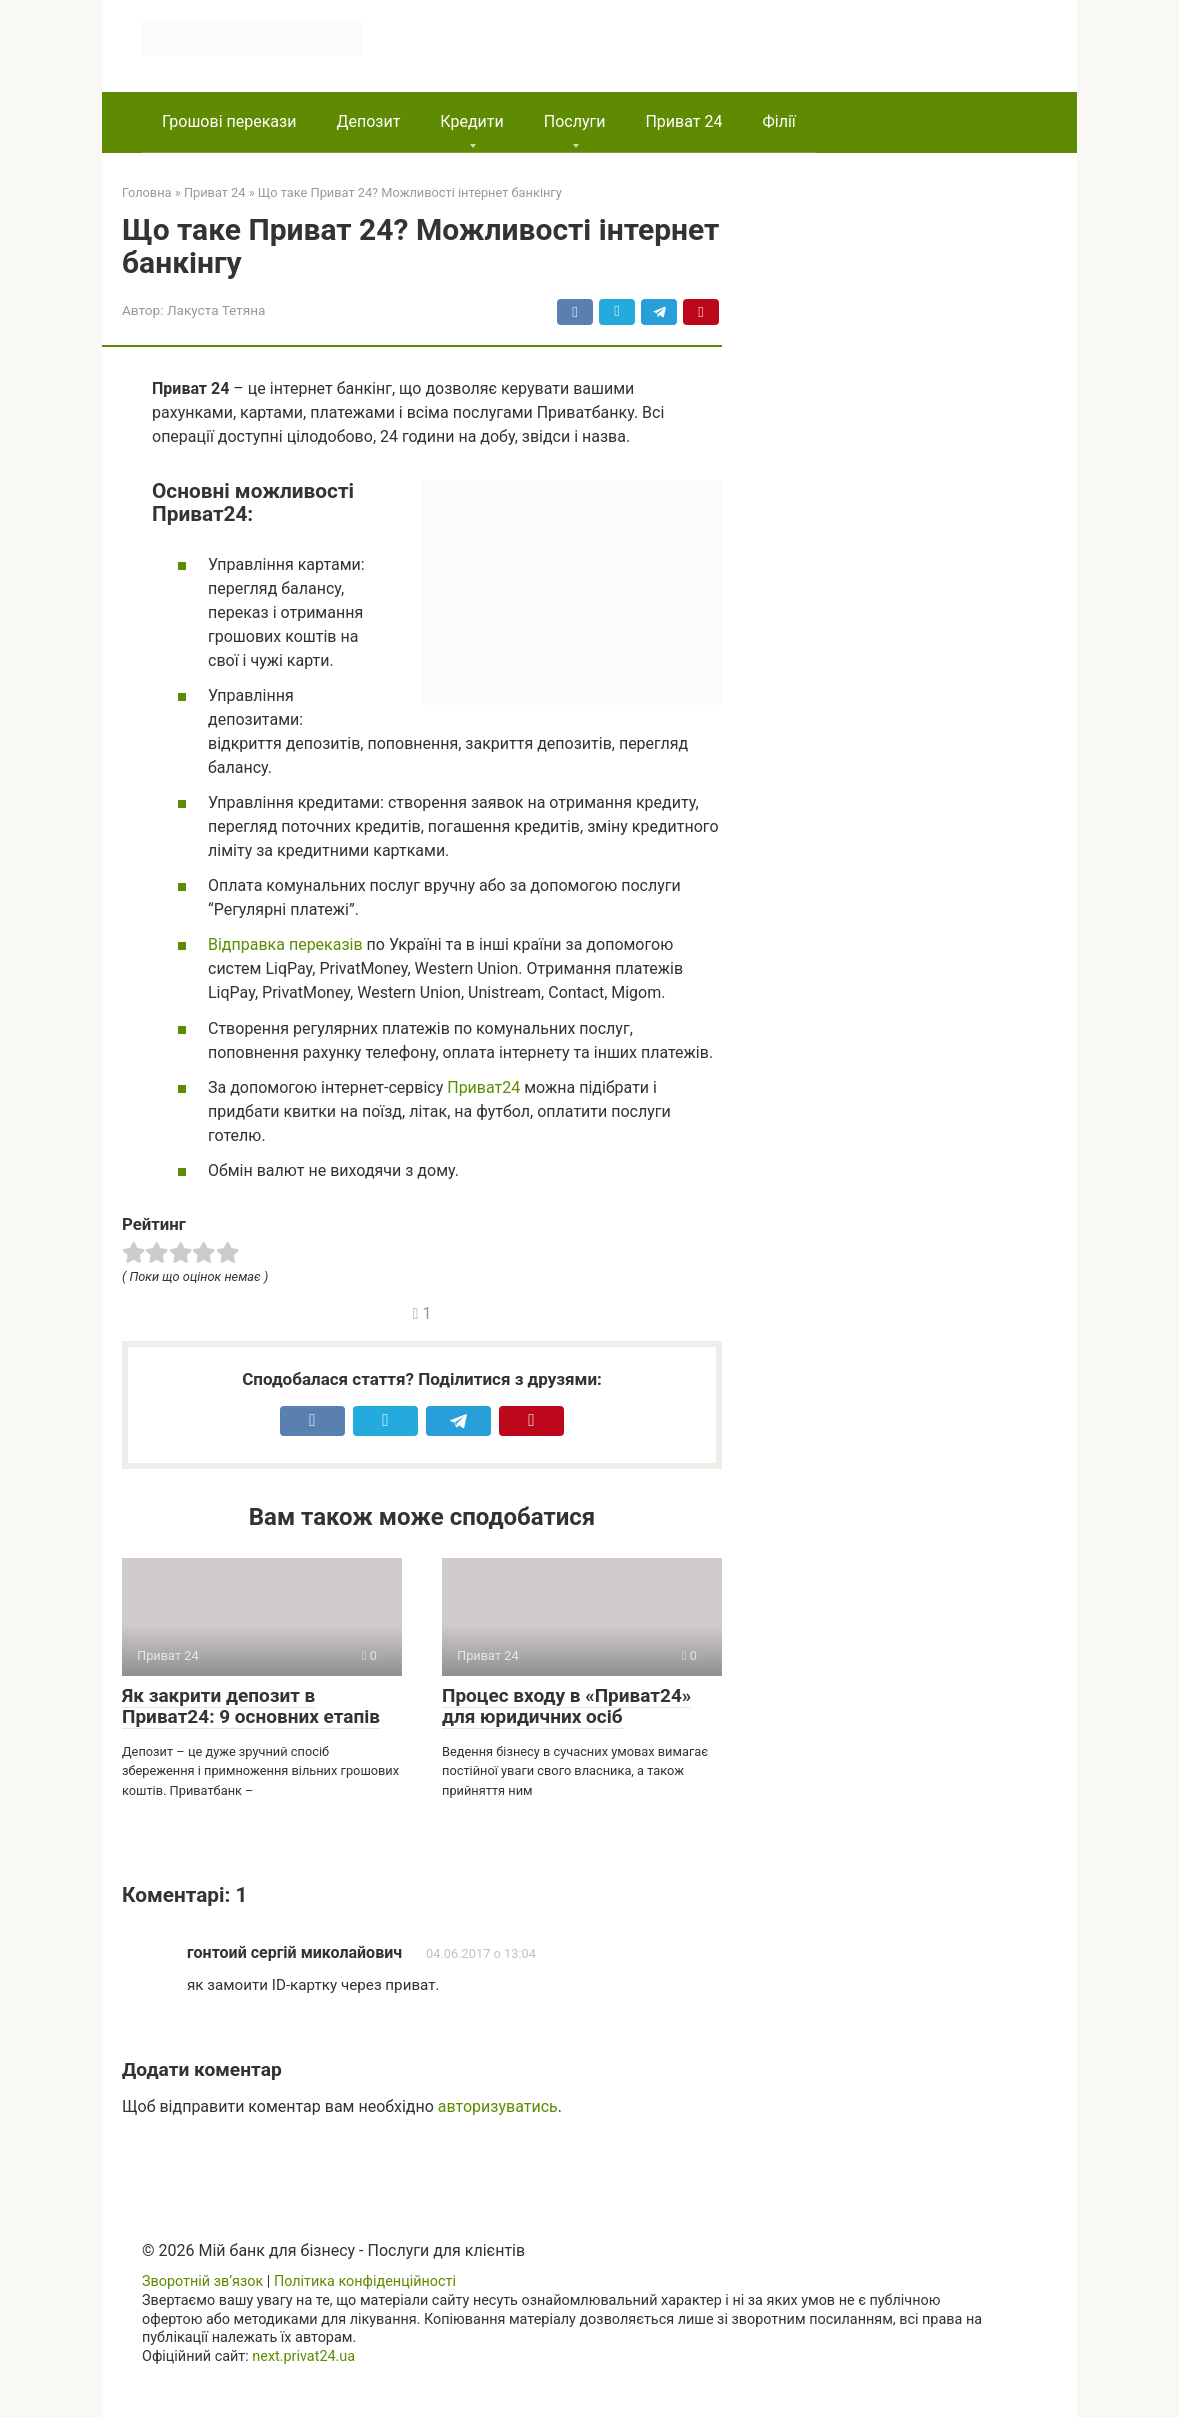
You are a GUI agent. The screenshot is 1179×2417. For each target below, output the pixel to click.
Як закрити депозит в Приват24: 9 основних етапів (251, 1706)
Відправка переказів (285, 944)
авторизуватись (498, 2106)
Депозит (368, 121)
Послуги (575, 121)
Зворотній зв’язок (202, 2281)
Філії (778, 121)
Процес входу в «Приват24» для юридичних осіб (566, 1706)
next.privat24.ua (303, 2356)
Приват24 (483, 1087)
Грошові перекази (229, 121)
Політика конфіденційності (365, 2281)
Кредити (471, 121)
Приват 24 (683, 121)
